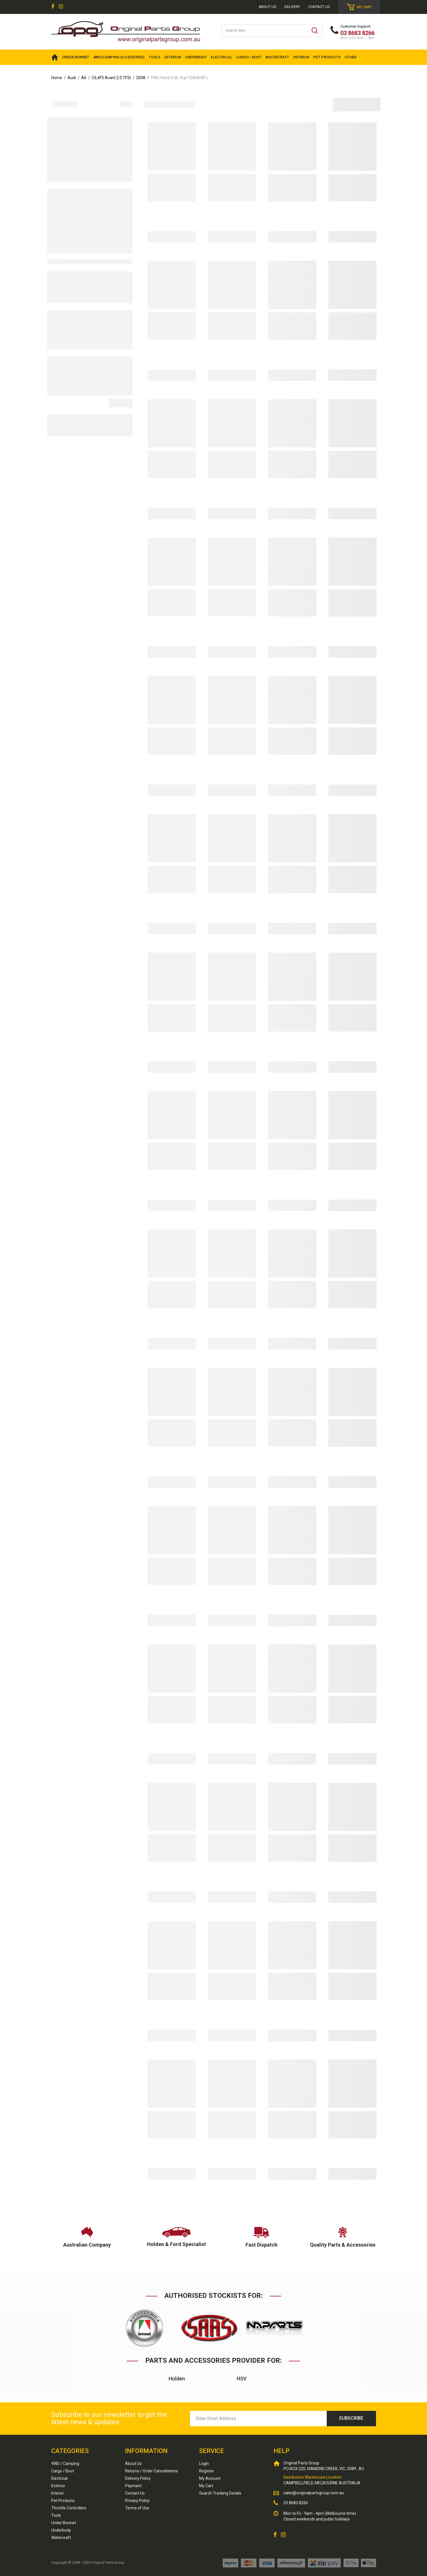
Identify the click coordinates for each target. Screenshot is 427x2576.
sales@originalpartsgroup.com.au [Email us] (313, 2493)
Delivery (292, 7)
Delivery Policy (138, 2478)
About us (267, 7)
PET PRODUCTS (327, 57)
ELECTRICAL (221, 57)
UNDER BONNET (75, 57)
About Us (133, 2463)
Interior (57, 2493)
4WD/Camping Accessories (119, 57)
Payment (133, 2485)
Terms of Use (137, 2508)
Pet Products (63, 2500)
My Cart (206, 2485)
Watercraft (61, 2537)
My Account (209, 2478)
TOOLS (154, 57)
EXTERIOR (172, 57)
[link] (52, 7)
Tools (56, 2515)
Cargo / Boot (62, 2471)
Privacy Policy (137, 2500)
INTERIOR (301, 57)
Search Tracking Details (220, 2493)
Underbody (61, 2530)
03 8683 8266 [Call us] (295, 2503)
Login (204, 2463)
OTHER (350, 57)
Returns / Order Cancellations (151, 2471)
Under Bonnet (63, 2522)
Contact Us (319, 7)
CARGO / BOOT (248, 57)
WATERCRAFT (277, 57)
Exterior (58, 2485)
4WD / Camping (65, 2463)
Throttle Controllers (68, 2508)
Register (206, 2471)
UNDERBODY (196, 57)
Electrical (59, 2478)
